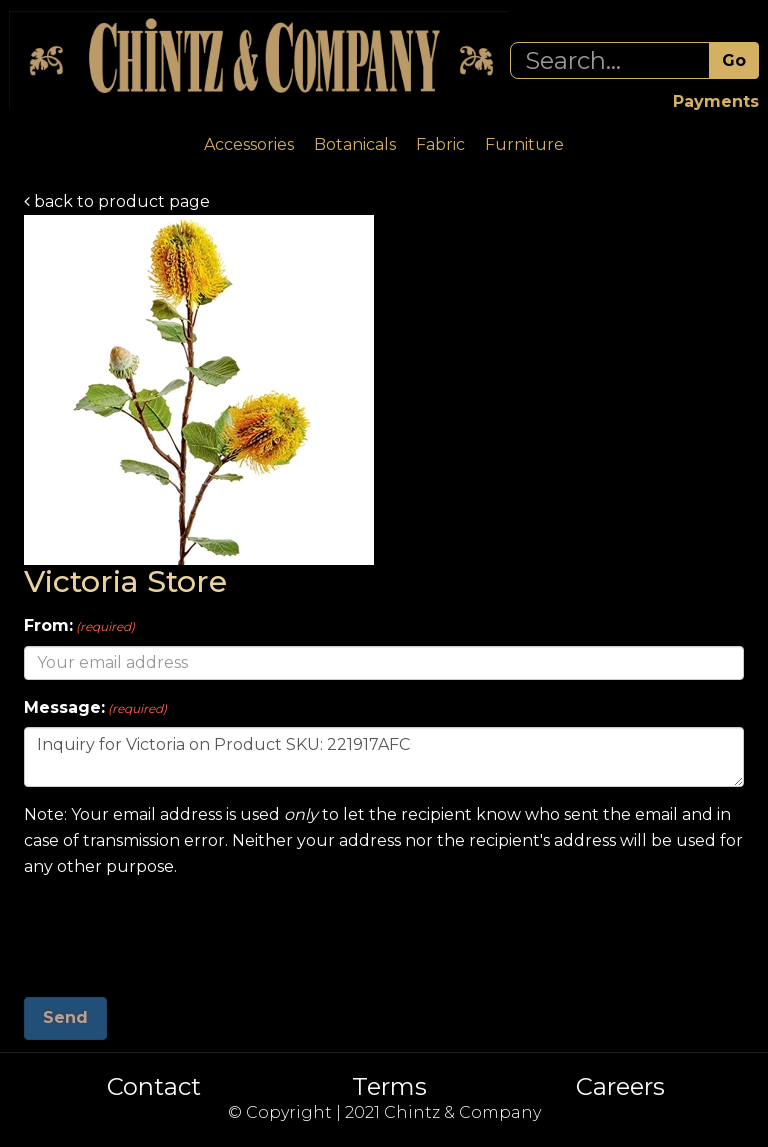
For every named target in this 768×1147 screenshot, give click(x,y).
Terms (389, 1087)
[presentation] (176, 930)
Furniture (524, 144)
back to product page (117, 201)
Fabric (440, 144)
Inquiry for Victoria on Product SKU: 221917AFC (384, 757)
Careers (620, 1087)
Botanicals (355, 144)
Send (65, 1017)
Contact (154, 1087)
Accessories (249, 144)
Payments (716, 101)
